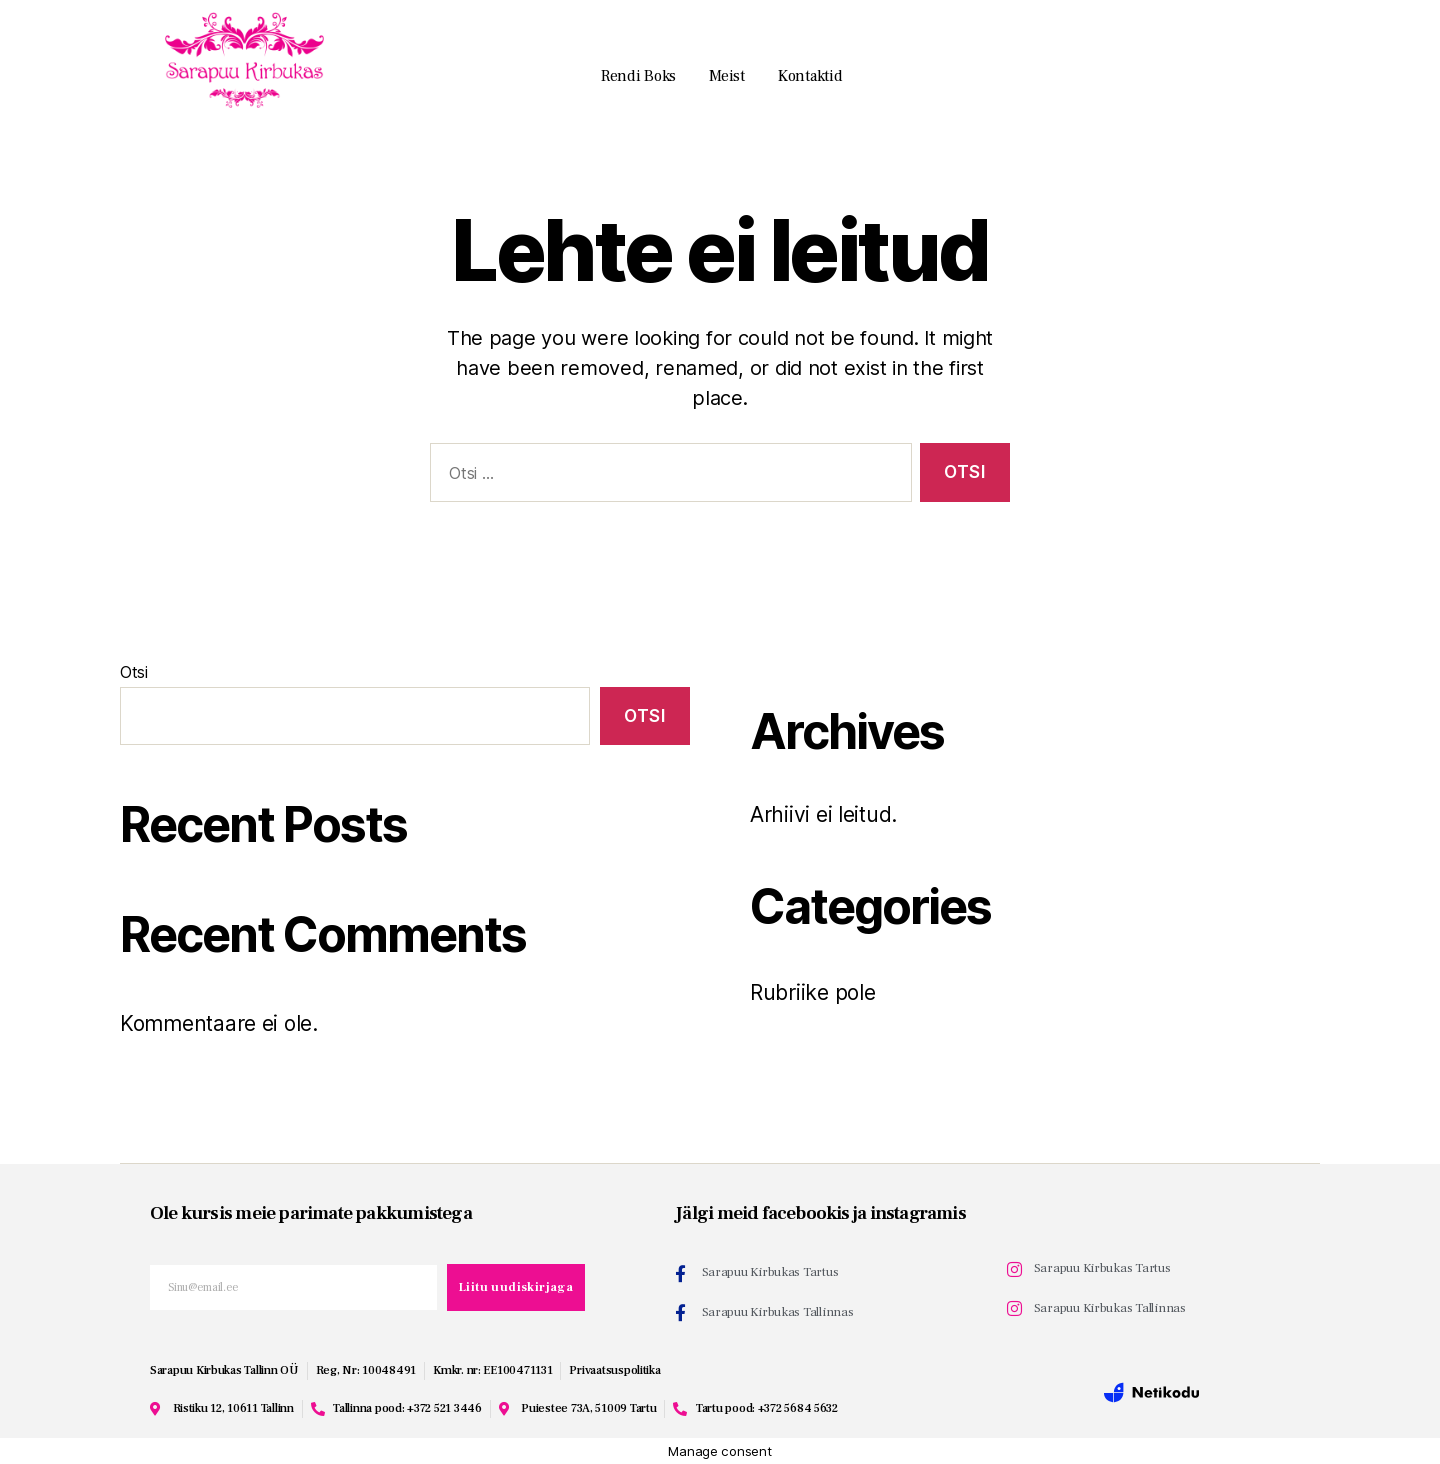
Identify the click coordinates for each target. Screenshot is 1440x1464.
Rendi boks (638, 76)
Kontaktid (810, 76)
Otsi (134, 672)
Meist (727, 76)
